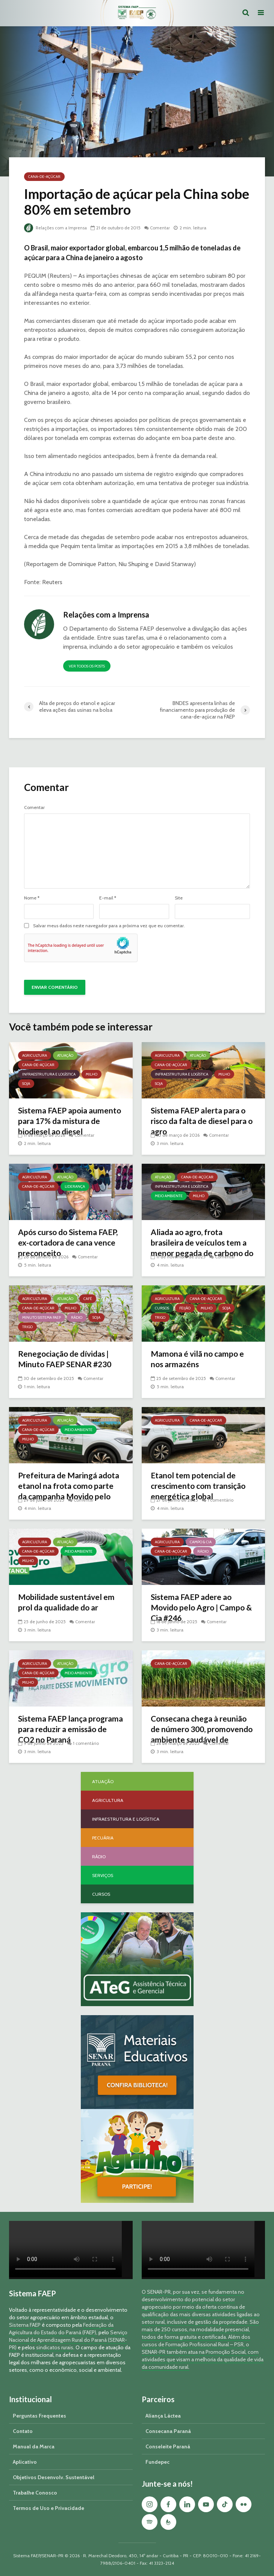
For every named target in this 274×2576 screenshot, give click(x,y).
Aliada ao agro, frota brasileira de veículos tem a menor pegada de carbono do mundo (201, 1249)
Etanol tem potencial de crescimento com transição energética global (200, 1486)
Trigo (27, 1326)
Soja (26, 1083)
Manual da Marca (33, 2446)
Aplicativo (25, 2461)
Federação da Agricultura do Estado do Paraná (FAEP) (61, 2328)
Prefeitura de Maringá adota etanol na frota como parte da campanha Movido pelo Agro (69, 1492)
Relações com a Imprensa (56, 227)
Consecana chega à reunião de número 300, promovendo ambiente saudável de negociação (202, 1736)
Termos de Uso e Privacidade (48, 2508)
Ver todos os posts (87, 666)
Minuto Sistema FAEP (41, 1317)
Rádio (76, 1317)
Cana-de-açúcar (44, 176)
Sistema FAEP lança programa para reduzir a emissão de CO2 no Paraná (67, 1730)
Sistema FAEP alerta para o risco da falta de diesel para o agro (202, 1122)
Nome (31, 898)
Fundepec (157, 2461)
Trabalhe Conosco (35, 2492)
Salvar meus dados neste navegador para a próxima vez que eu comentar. (109, 925)
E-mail (107, 898)
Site (179, 898)
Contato (23, 2431)
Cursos (162, 1308)
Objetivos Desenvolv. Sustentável (53, 2477)
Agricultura (34, 1055)
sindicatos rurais (54, 2347)
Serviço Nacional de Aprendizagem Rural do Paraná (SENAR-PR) (68, 2340)
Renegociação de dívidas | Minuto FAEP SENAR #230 (67, 1359)
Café (87, 1298)
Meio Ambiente (169, 1195)
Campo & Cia (201, 1542)
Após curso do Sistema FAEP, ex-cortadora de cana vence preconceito (69, 1243)
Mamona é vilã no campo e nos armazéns (199, 1359)
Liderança (75, 1186)
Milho (91, 1074)
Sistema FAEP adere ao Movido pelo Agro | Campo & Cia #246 (200, 1608)
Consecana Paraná (168, 2431)
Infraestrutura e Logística (49, 1074)
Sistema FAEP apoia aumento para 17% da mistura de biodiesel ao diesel (60, 1127)
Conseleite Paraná (167, 2446)
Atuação (65, 1055)
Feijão (185, 1308)
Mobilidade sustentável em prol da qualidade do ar (68, 1602)
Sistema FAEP (25, 2324)
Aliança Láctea (163, 2415)
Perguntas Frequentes (39, 2415)
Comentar (162, 227)
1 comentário (221, 1500)
